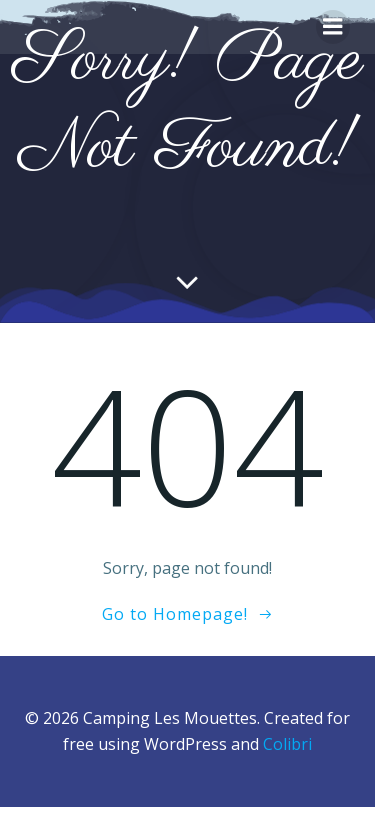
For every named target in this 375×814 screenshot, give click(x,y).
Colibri (287, 744)
